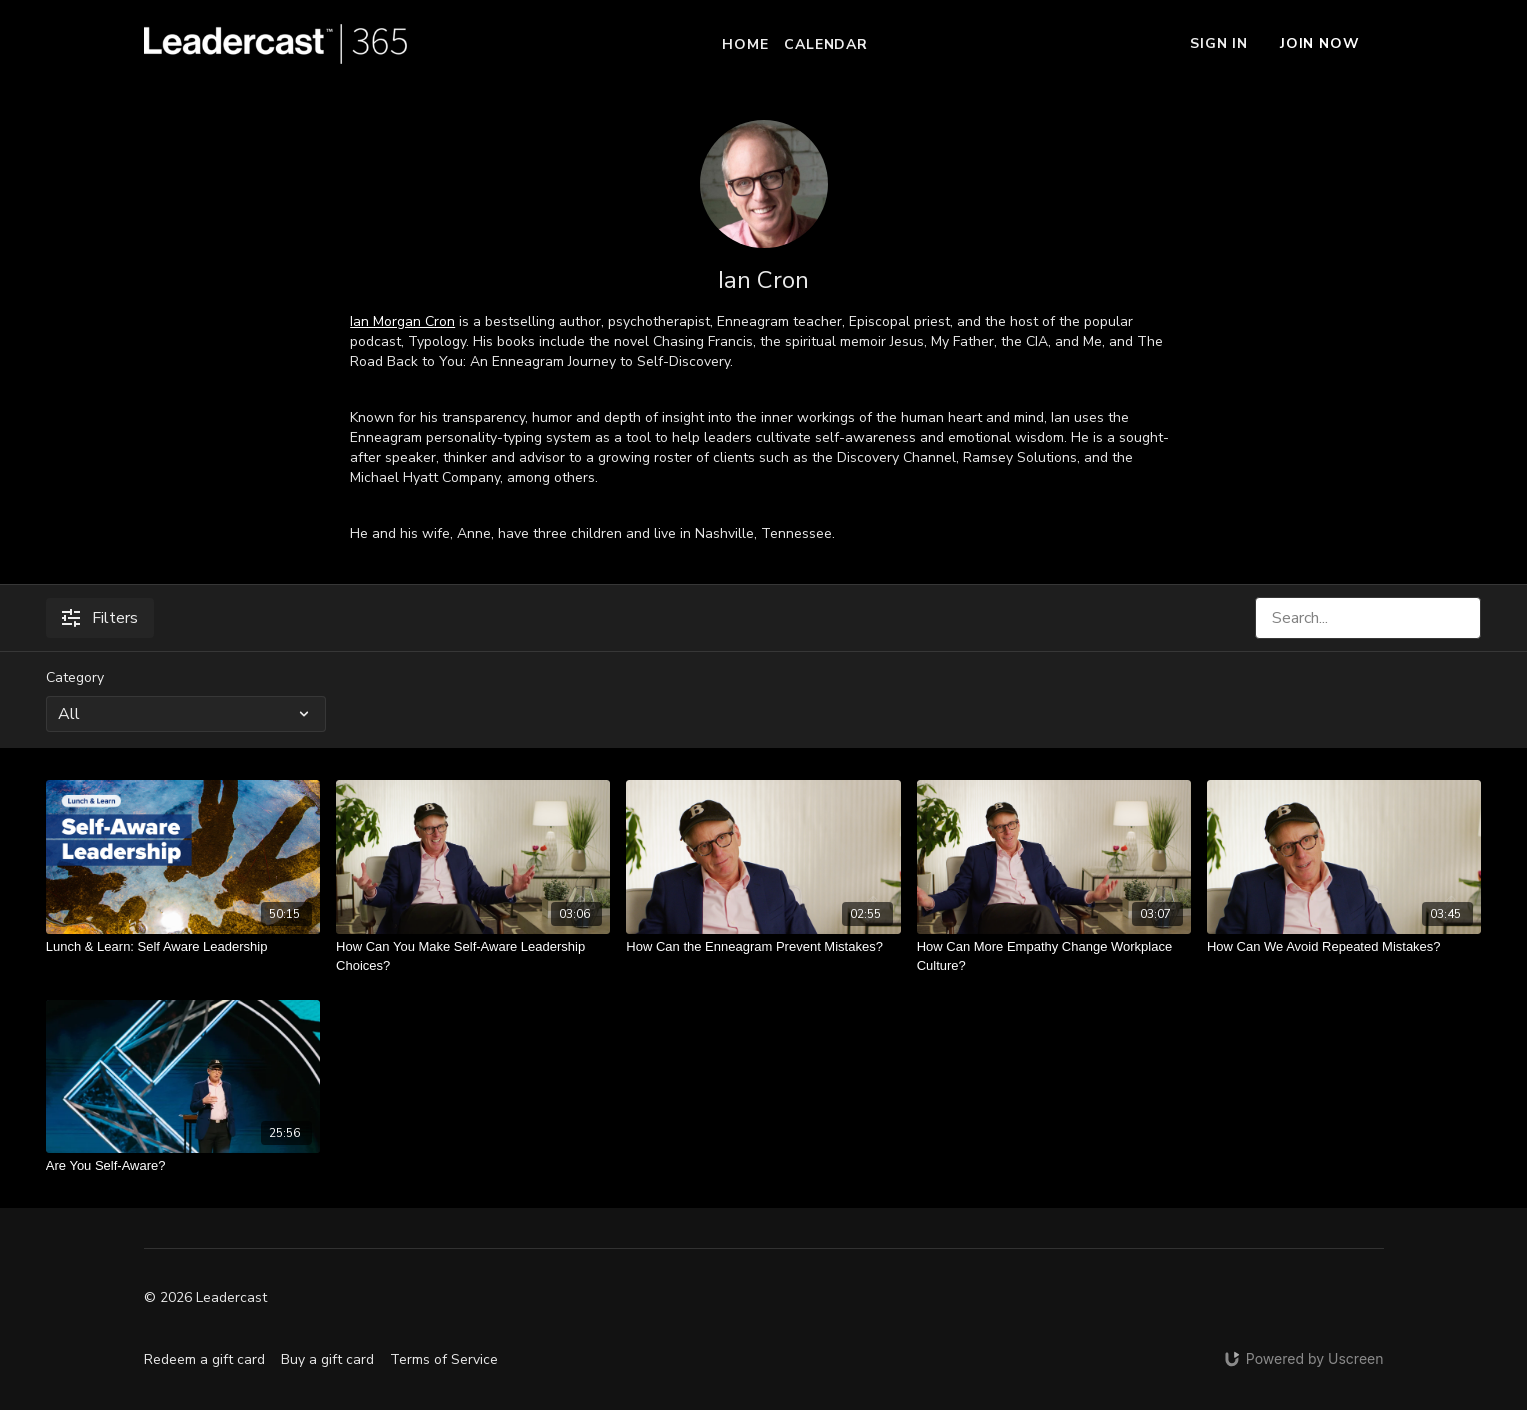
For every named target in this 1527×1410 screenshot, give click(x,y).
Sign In (1219, 43)
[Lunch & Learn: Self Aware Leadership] (183, 947)
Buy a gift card (327, 1359)
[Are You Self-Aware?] (183, 1166)
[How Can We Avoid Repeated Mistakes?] (1344, 947)
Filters (100, 618)
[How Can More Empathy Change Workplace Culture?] (1054, 956)
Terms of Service (444, 1359)
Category (75, 677)
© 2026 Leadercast (205, 1298)
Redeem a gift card (204, 1359)
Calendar (825, 44)
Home (745, 44)
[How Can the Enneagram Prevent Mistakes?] (763, 947)
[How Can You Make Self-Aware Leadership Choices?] (473, 956)
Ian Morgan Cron (402, 321)
